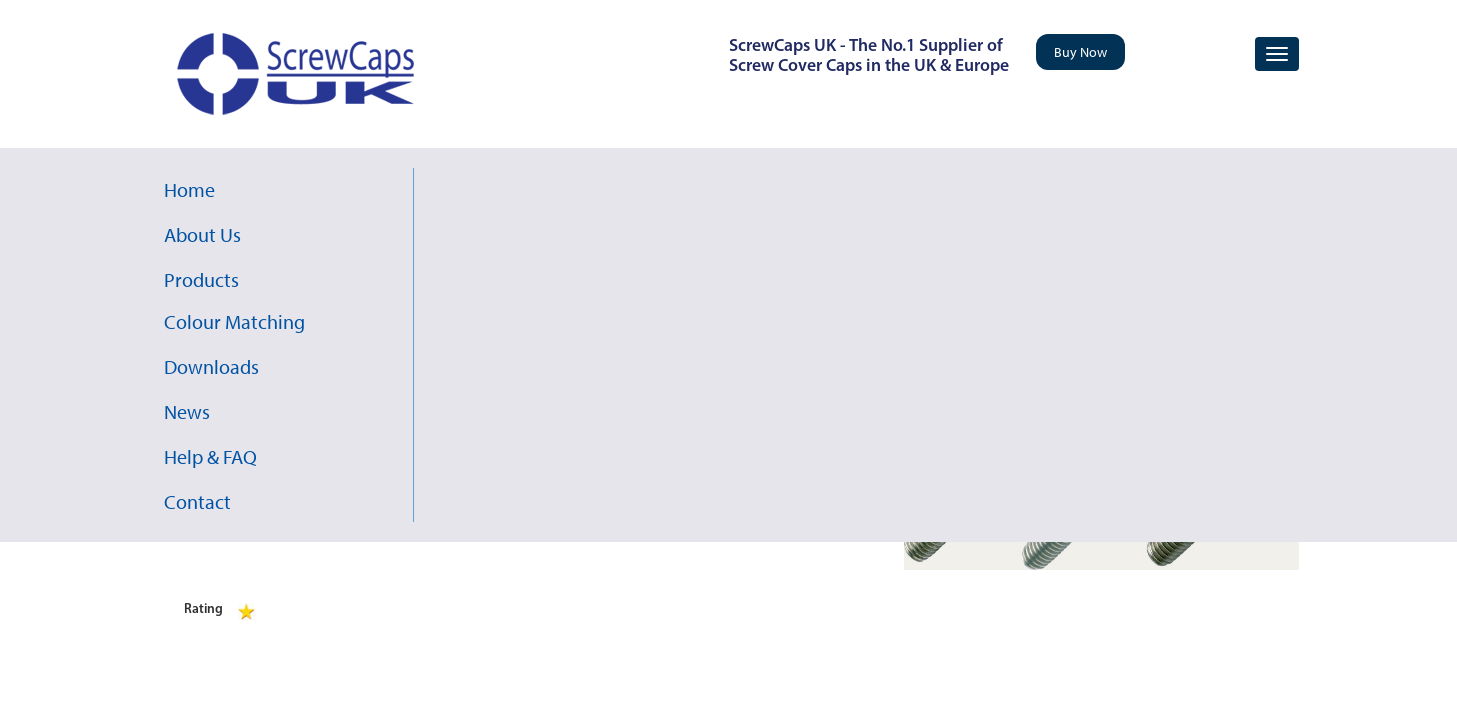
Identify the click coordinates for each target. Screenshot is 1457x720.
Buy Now (1080, 52)
